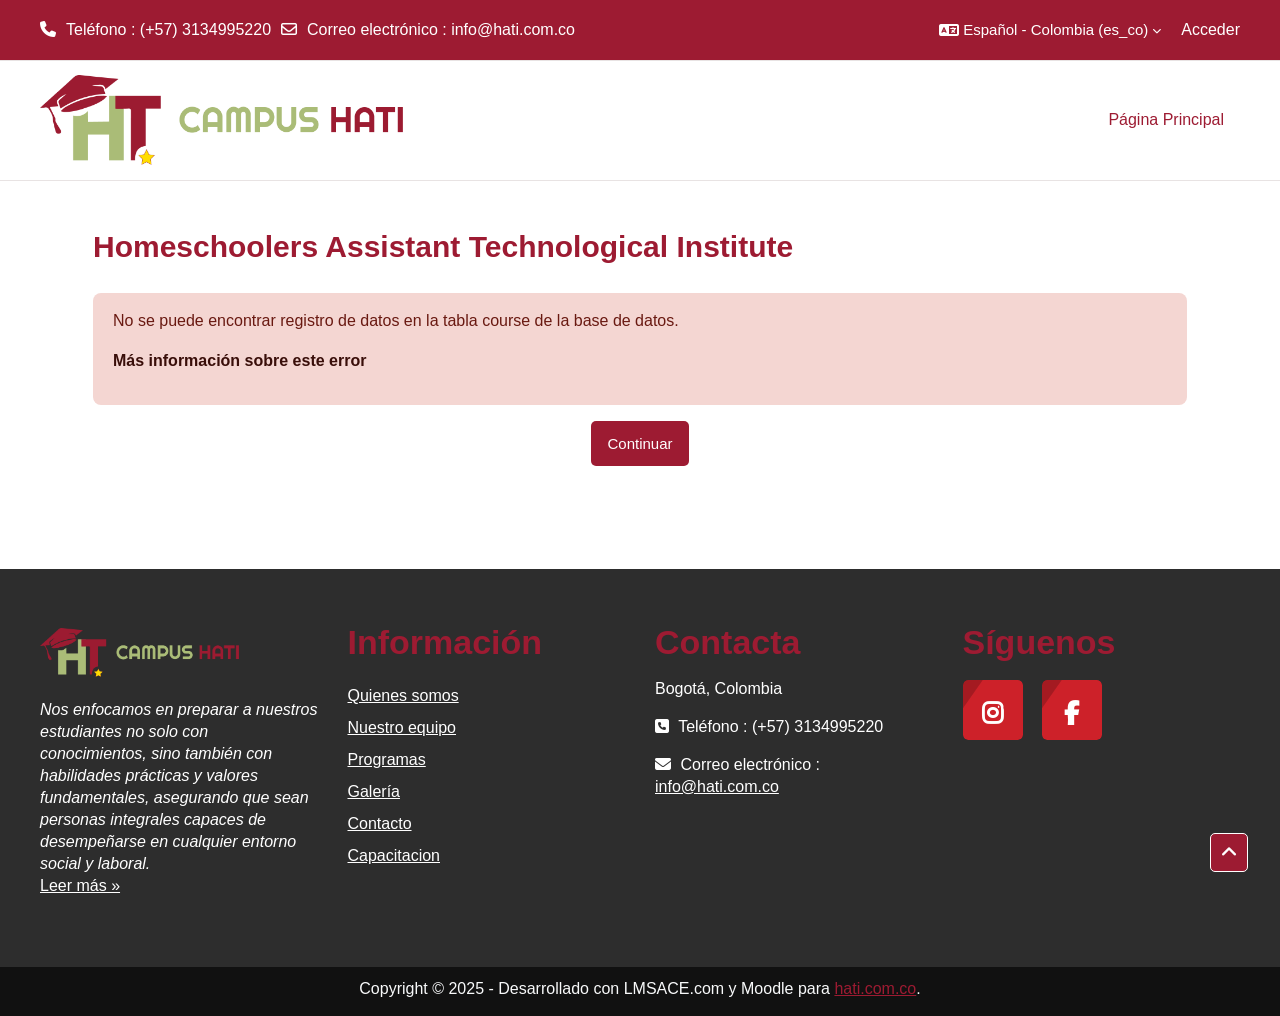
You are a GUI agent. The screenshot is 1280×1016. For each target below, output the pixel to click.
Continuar (639, 443)
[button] (1050, 30)
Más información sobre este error (239, 360)
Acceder (1210, 29)
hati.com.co (875, 988)
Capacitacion (394, 855)
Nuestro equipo (402, 727)
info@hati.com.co (513, 29)
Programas (387, 759)
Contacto (380, 823)
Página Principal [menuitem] (1166, 119)
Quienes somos (403, 695)
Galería (374, 791)
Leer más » (80, 885)
